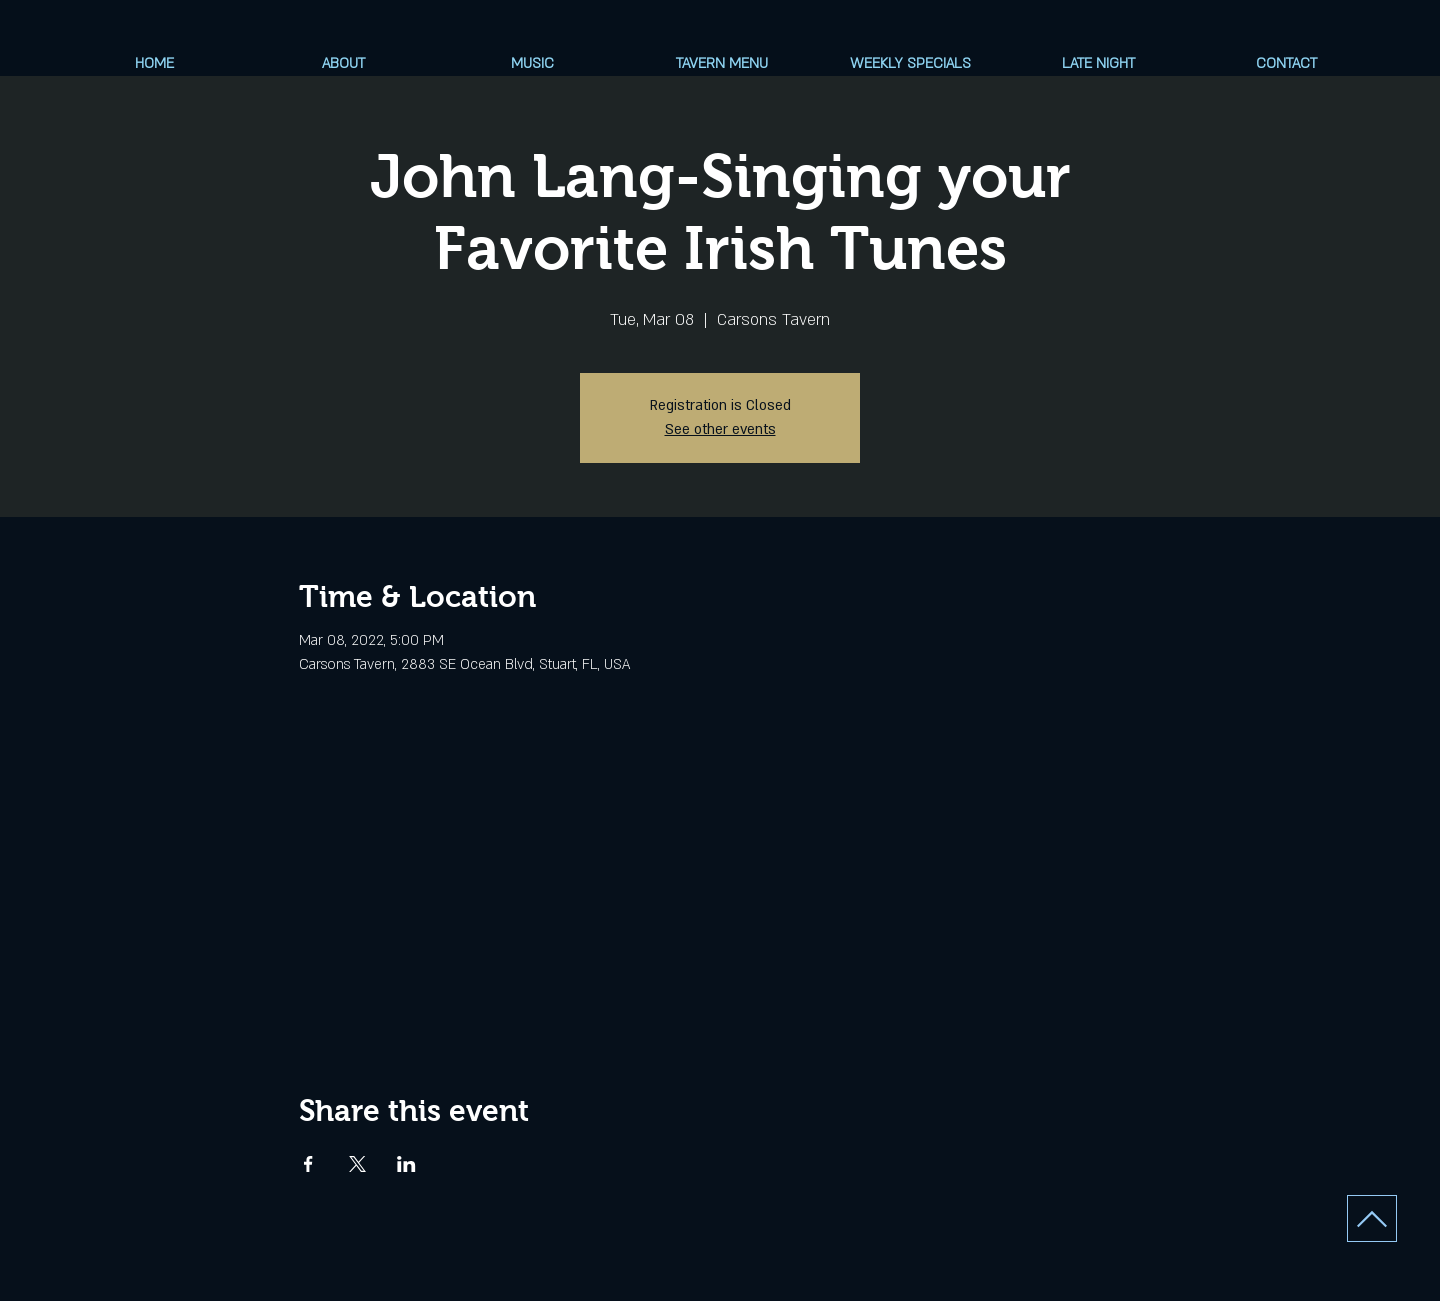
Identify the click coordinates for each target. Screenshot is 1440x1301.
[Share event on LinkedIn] (406, 1164)
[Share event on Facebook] (308, 1164)
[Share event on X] (357, 1164)
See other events (720, 429)
